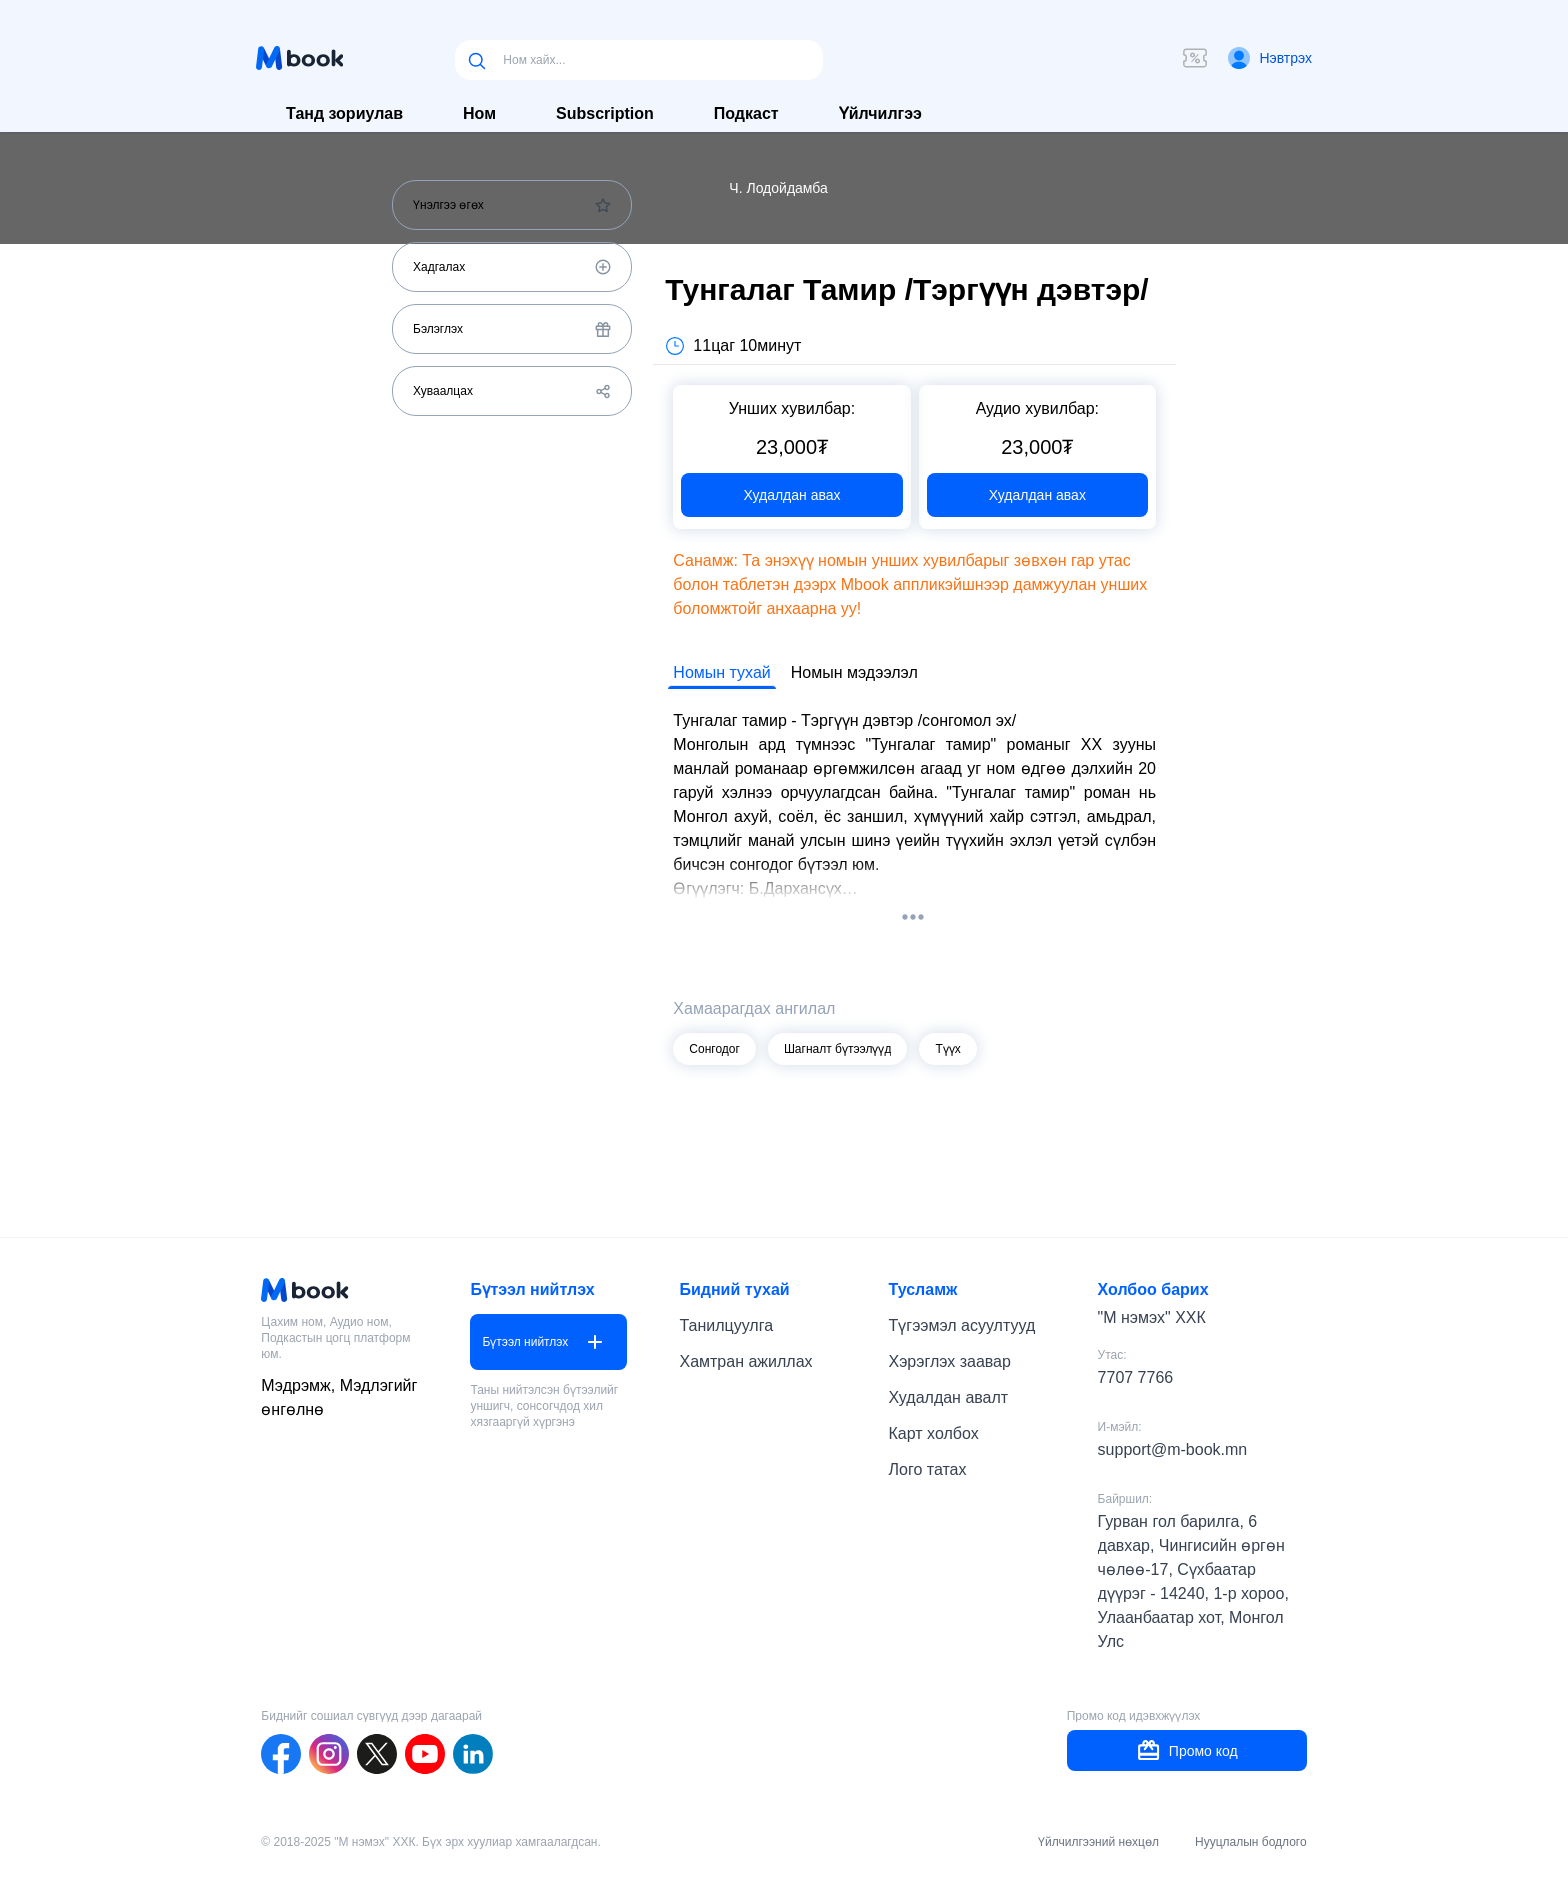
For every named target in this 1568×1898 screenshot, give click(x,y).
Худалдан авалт (949, 1397)
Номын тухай (721, 672)
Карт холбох (934, 1433)
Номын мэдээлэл (854, 672)
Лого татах (928, 1469)
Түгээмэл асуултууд (962, 1325)
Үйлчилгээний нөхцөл (1098, 1842)
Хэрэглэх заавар (950, 1361)
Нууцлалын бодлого (1251, 1842)
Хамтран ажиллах (745, 1361)
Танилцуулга (726, 1325)
